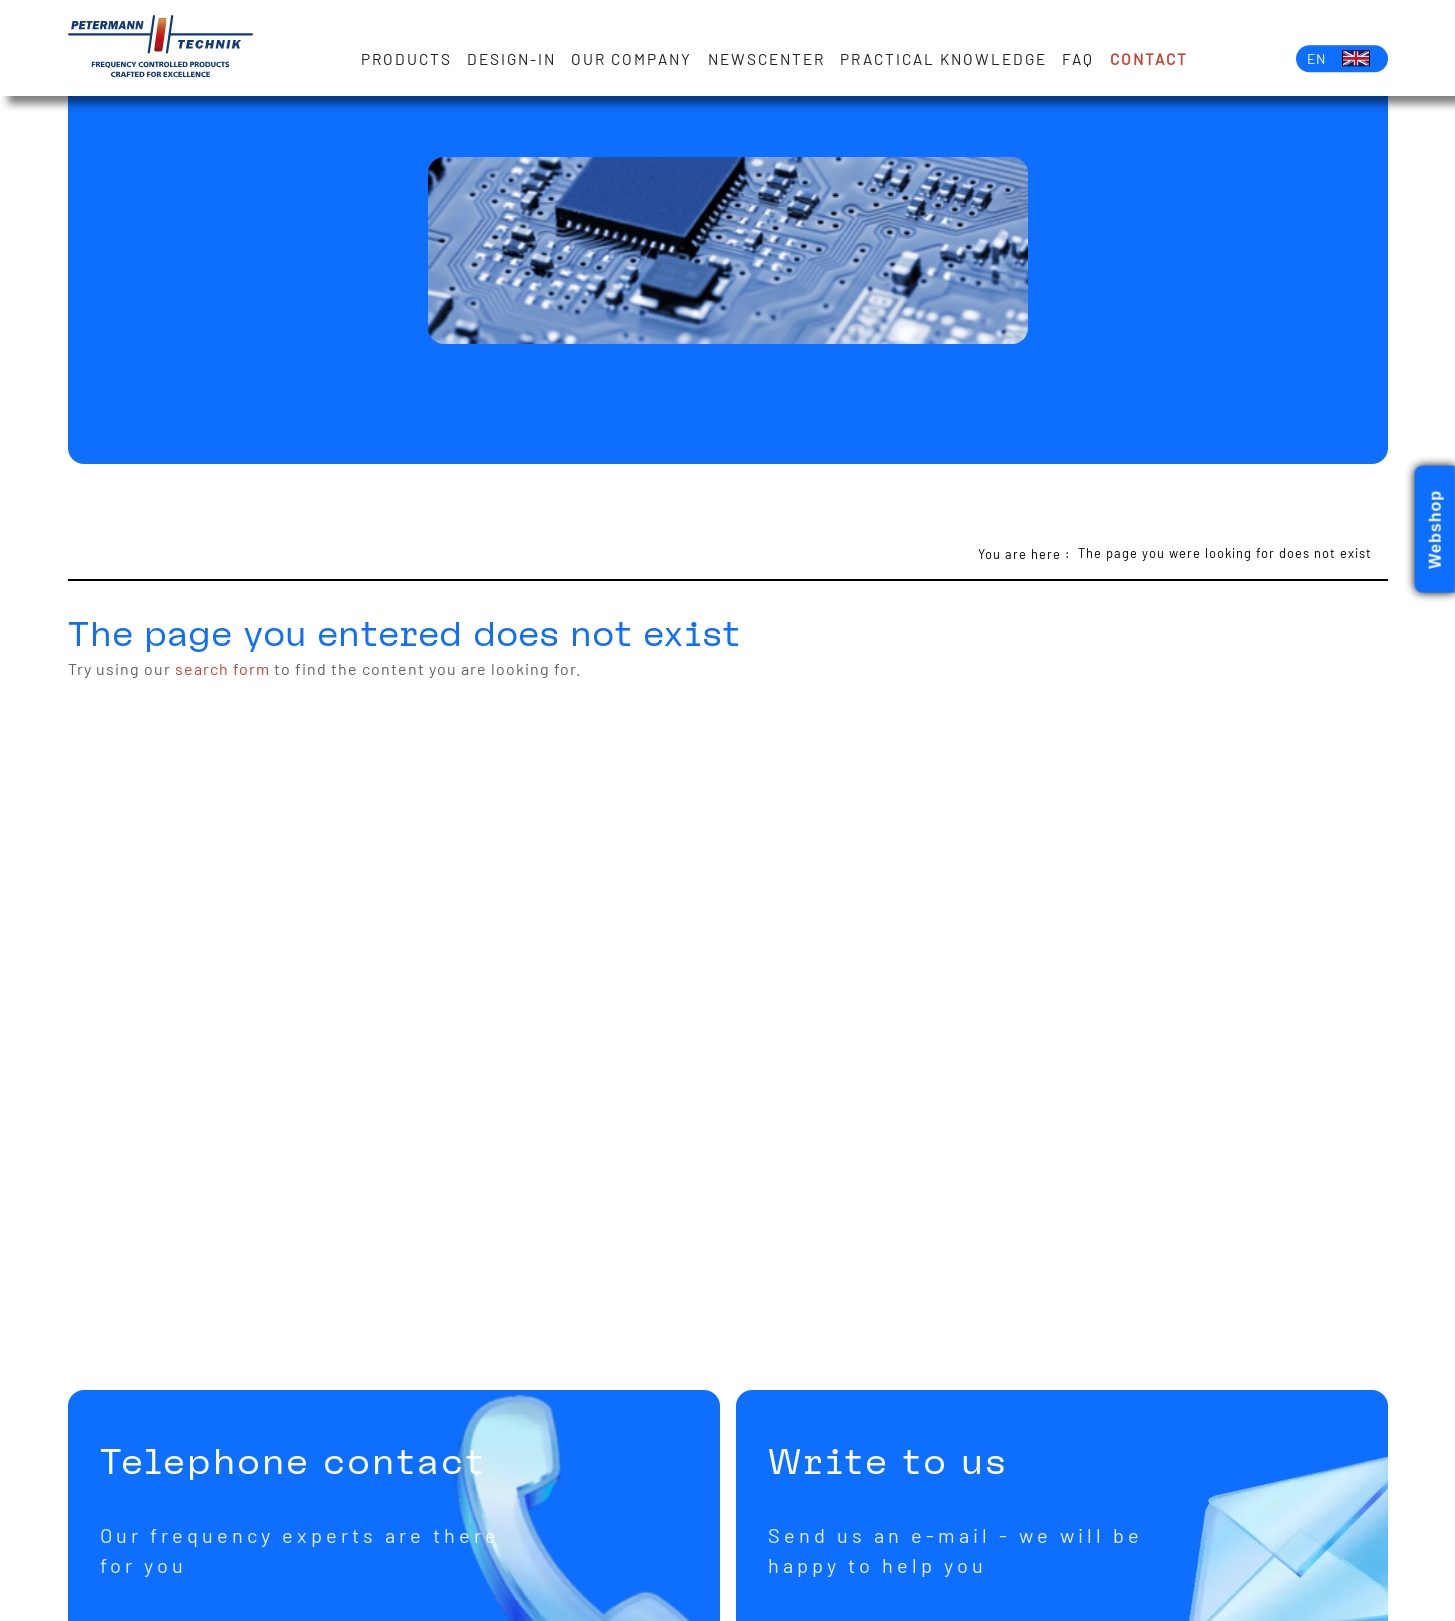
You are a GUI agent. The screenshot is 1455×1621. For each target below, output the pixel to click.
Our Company (631, 59)
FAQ (1078, 59)
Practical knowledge (943, 59)
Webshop (1435, 529)
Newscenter (766, 59)
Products (406, 59)
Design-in (511, 59)
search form (222, 668)
